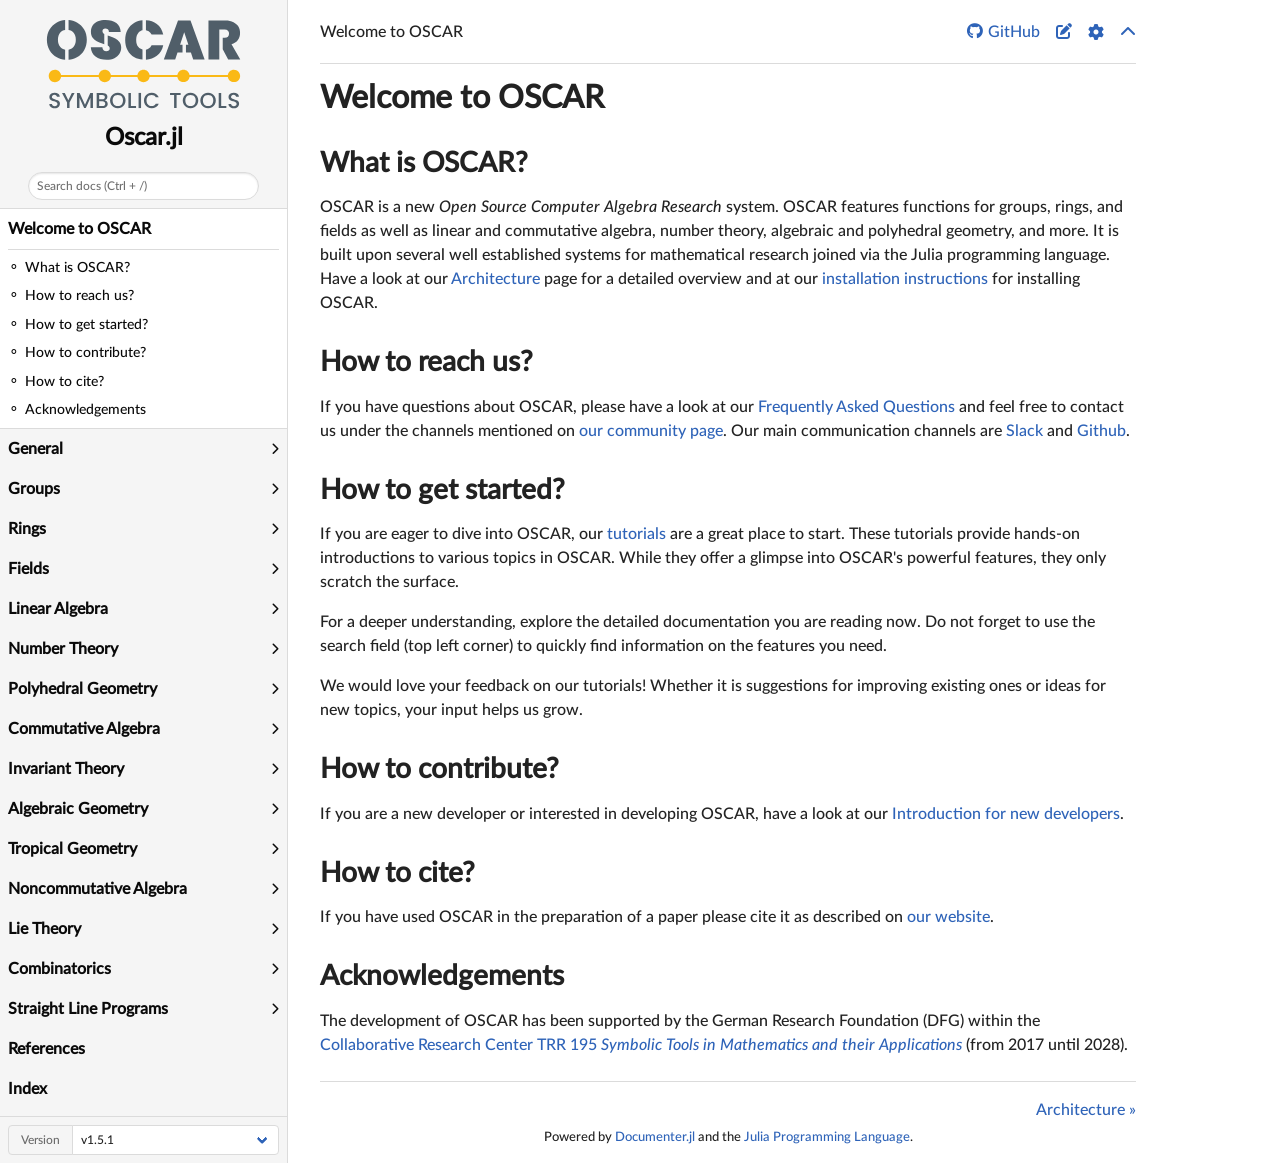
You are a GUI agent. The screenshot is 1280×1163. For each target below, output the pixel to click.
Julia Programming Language (827, 1137)
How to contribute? (439, 769)
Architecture (495, 279)
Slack (1024, 431)
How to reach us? (426, 362)
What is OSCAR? (424, 163)
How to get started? (442, 490)
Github (1101, 431)
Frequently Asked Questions (856, 407)
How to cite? (397, 873)
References (46, 1049)
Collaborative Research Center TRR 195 (641, 1045)
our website (948, 917)
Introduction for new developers (1006, 814)
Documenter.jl (655, 1137)
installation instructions (905, 279)
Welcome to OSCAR (79, 229)
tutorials (636, 534)
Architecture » (1086, 1110)
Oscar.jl (144, 138)
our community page (651, 431)
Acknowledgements (442, 976)
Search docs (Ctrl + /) (92, 186)
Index (27, 1089)
